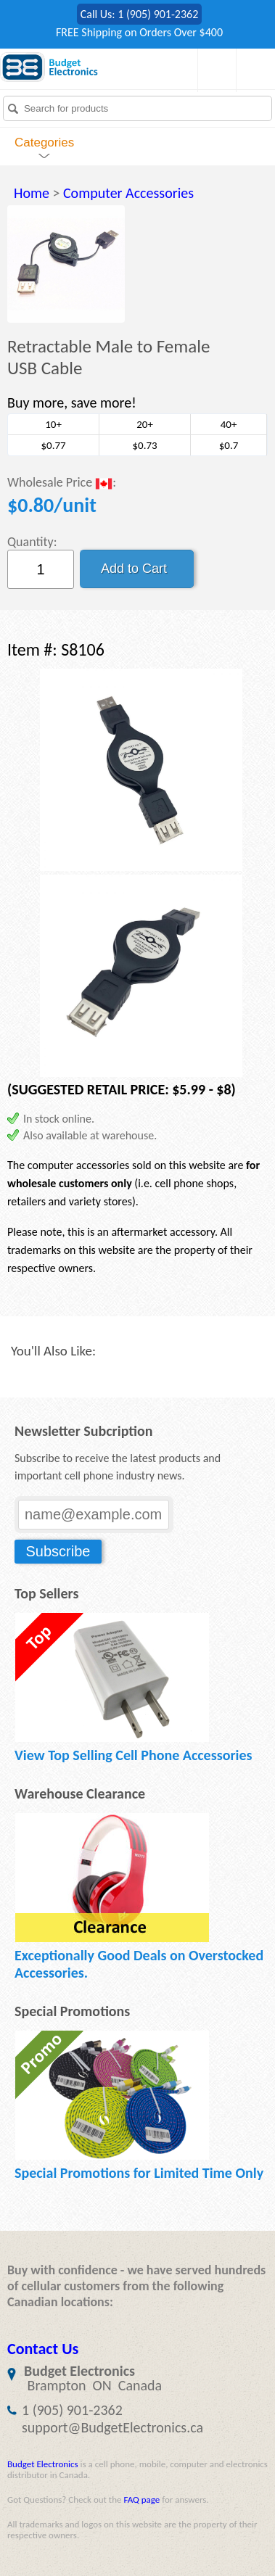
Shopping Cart (213, 70)
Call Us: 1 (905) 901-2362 (140, 14)
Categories (44, 142)
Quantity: (32, 542)
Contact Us (42, 2348)
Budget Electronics (42, 2464)
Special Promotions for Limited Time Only (139, 2172)
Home (31, 193)
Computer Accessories (128, 193)
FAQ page (141, 2499)
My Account (252, 70)
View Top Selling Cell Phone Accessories (133, 1755)
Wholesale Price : (61, 483)
